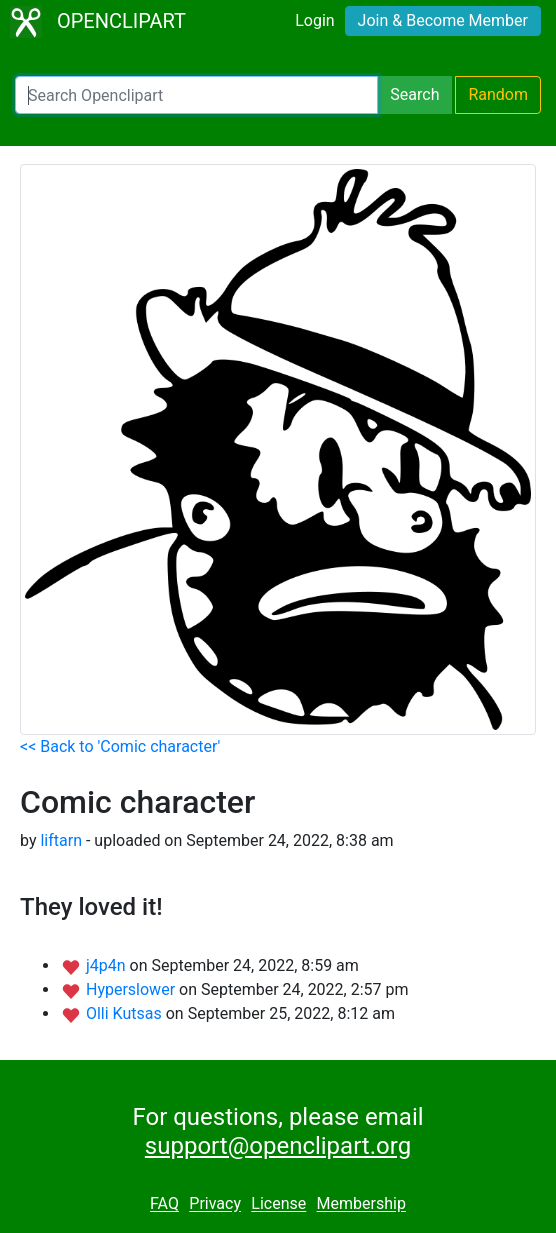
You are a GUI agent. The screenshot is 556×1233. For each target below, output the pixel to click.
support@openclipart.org (278, 1146)
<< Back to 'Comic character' (120, 746)
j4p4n (108, 965)
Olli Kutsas (126, 1013)
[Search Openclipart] (196, 95)
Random (498, 94)
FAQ (164, 1204)
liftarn (61, 840)
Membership (361, 1204)
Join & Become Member (443, 20)
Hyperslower (132, 989)
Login (314, 20)
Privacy (215, 1204)
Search (414, 94)
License (278, 1204)
